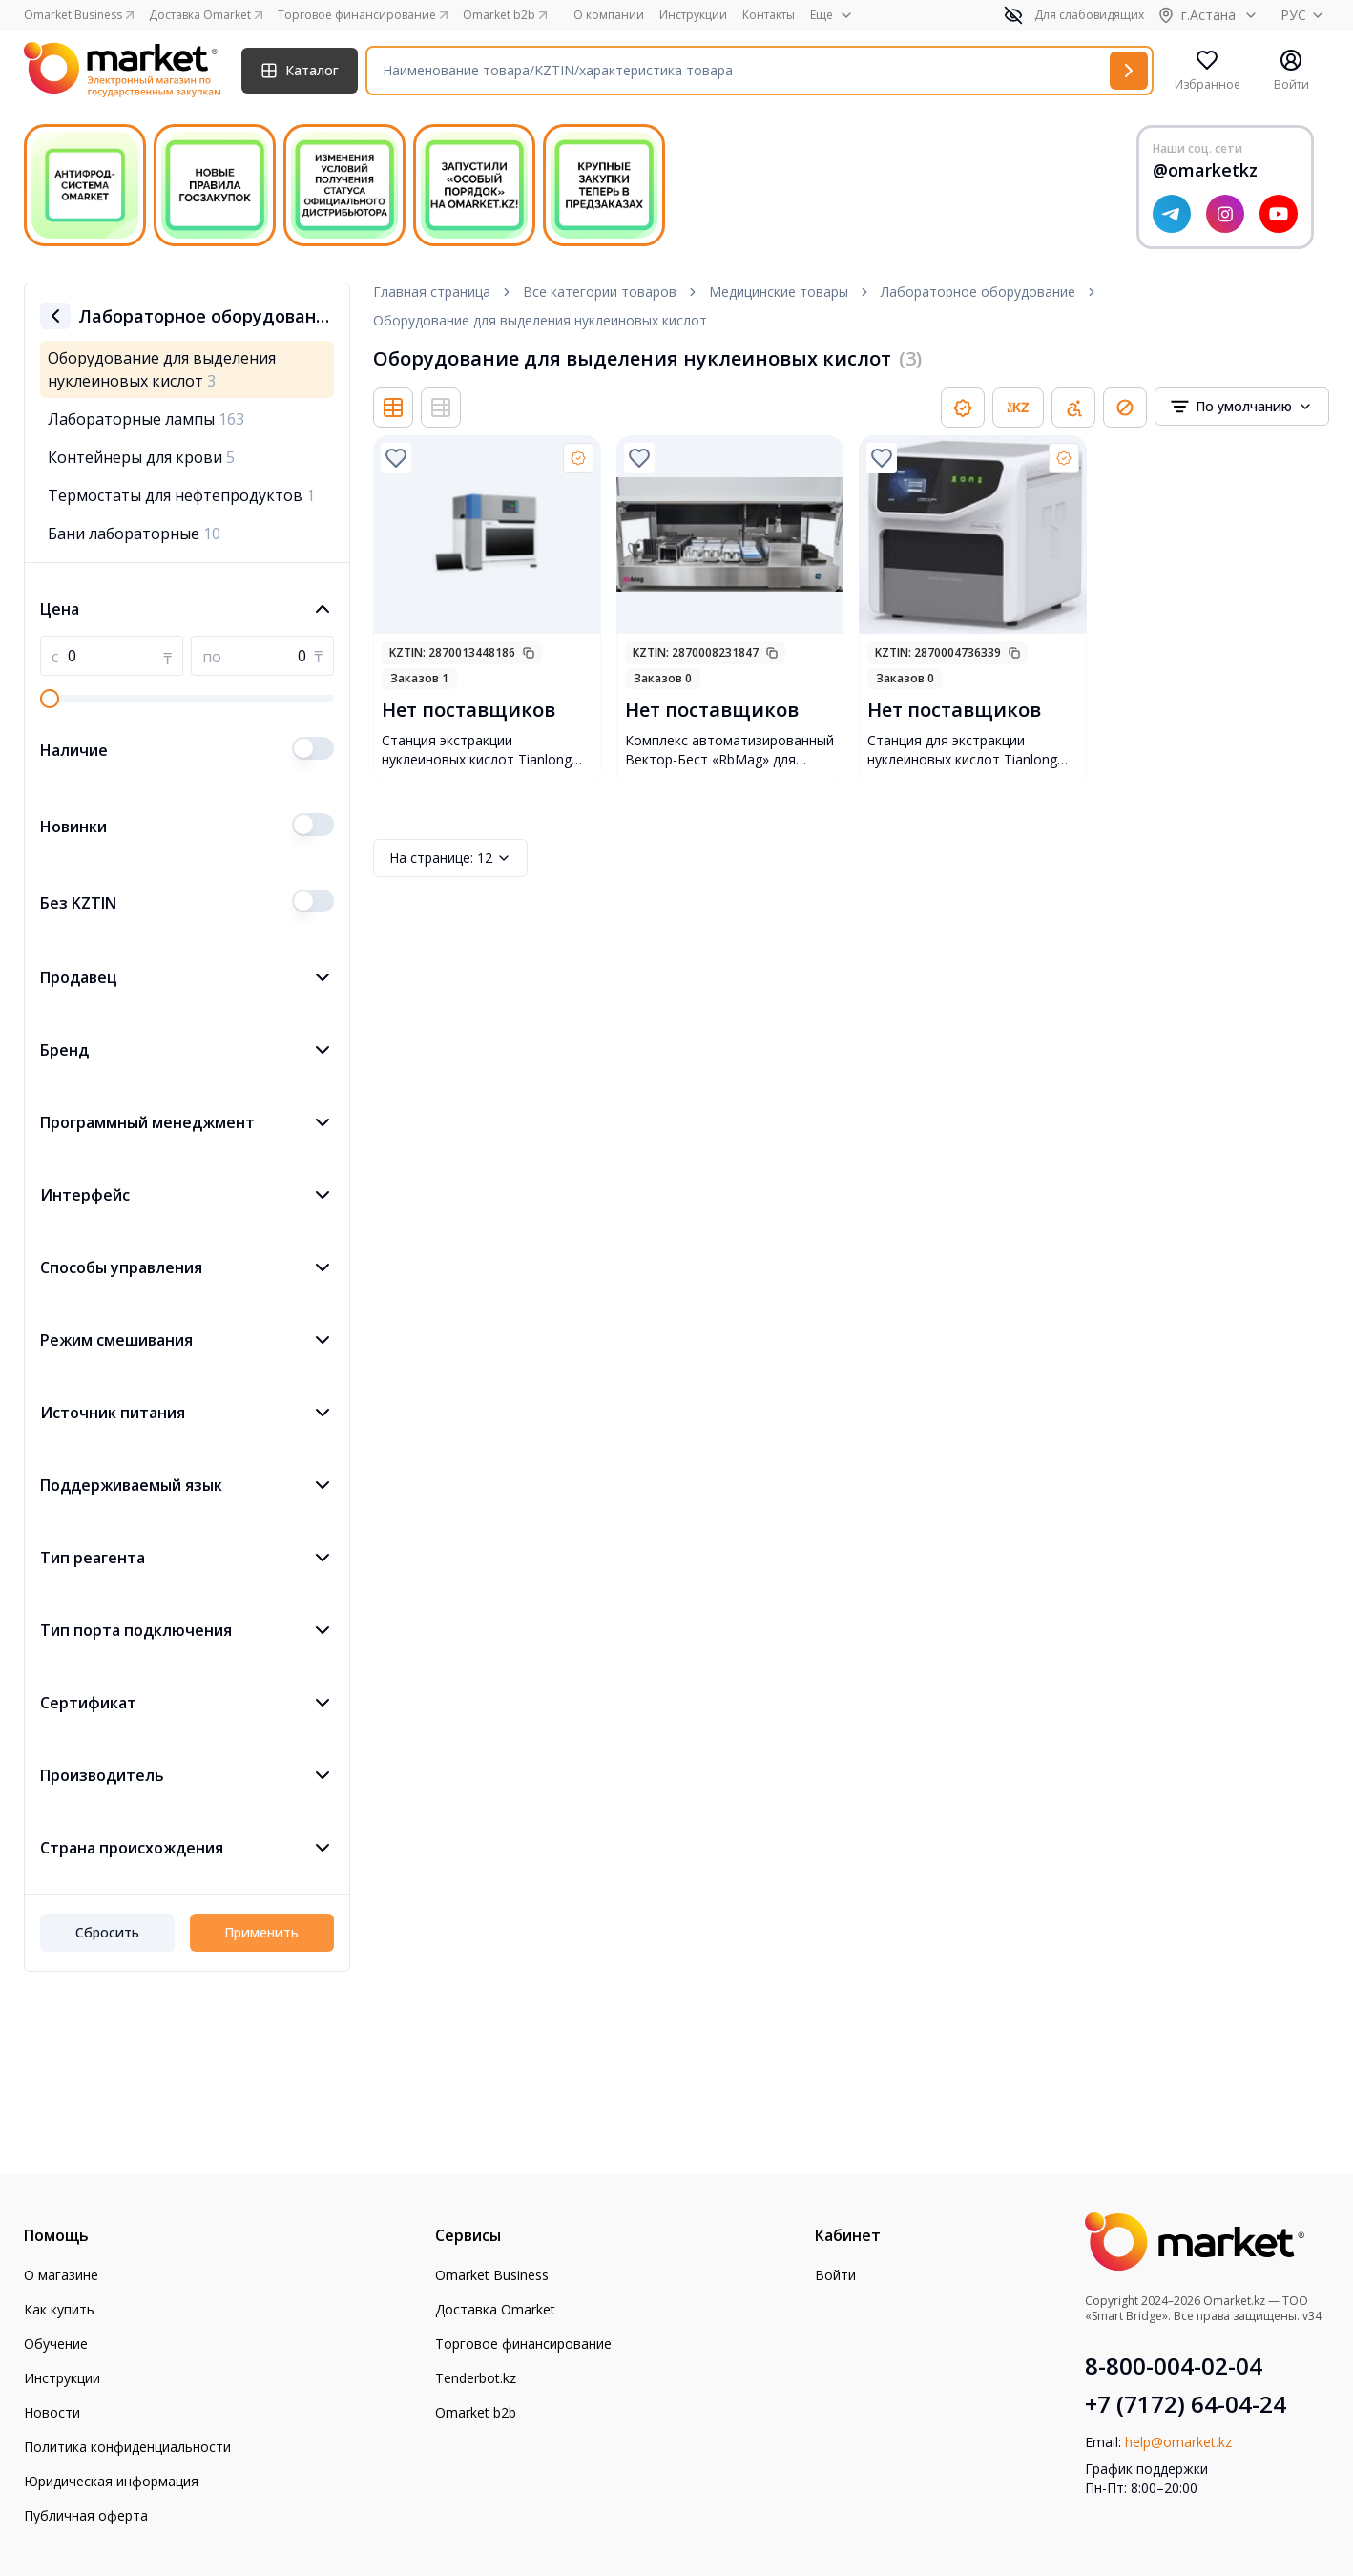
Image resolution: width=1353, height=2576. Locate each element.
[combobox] (1242, 406)
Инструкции (693, 15)
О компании (608, 15)
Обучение (56, 2344)
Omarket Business (492, 2275)
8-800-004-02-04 (1173, 2366)
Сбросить (107, 1932)
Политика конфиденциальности (127, 2447)
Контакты (768, 15)
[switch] (313, 748)
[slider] (49, 698)
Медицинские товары (778, 292)
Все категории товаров (599, 292)
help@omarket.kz (1178, 2442)
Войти (835, 2275)
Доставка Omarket (495, 2309)
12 (450, 858)
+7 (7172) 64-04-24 (1185, 2404)
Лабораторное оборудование (978, 292)
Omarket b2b (475, 2412)
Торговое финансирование (523, 2344)
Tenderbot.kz (475, 2378)
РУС (1304, 15)
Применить (261, 1932)
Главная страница (431, 292)
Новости (52, 2412)
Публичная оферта (86, 2515)
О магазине (61, 2275)
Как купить (59, 2309)
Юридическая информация (111, 2481)
